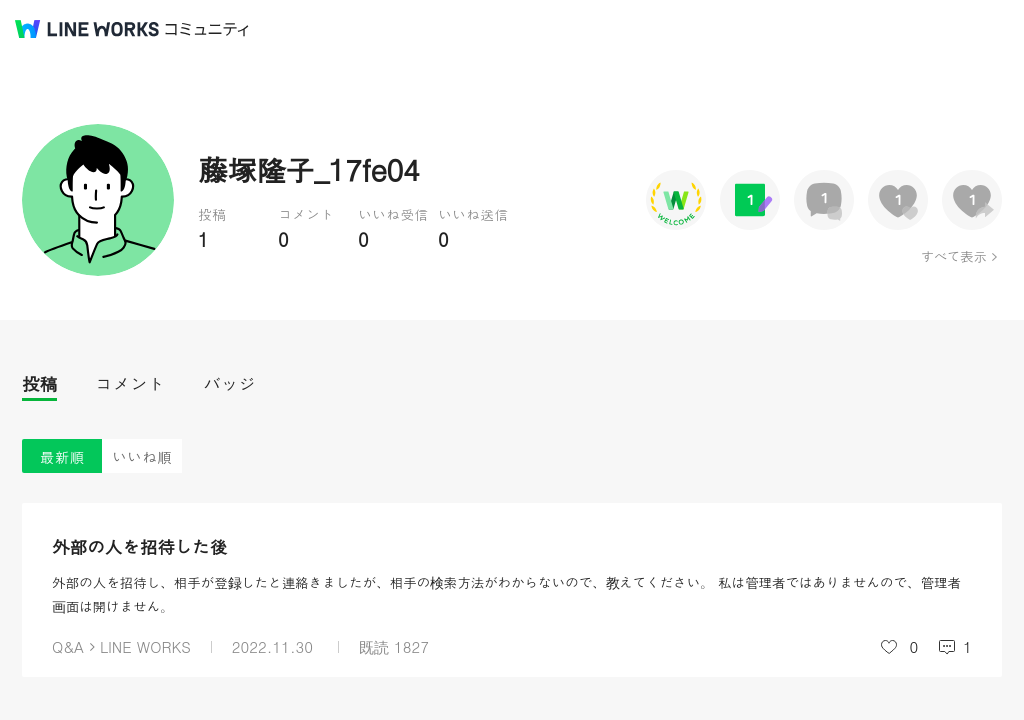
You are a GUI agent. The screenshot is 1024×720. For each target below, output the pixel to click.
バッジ (229, 383)
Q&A (68, 646)
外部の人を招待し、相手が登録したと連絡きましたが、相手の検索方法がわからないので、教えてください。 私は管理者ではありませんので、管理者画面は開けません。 (506, 594)
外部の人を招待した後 (139, 546)
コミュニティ (207, 29)
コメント (130, 383)
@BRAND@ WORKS (87, 29)
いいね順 (142, 456)
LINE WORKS (145, 646)
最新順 (62, 456)
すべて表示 (953, 256)
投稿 (39, 383)
